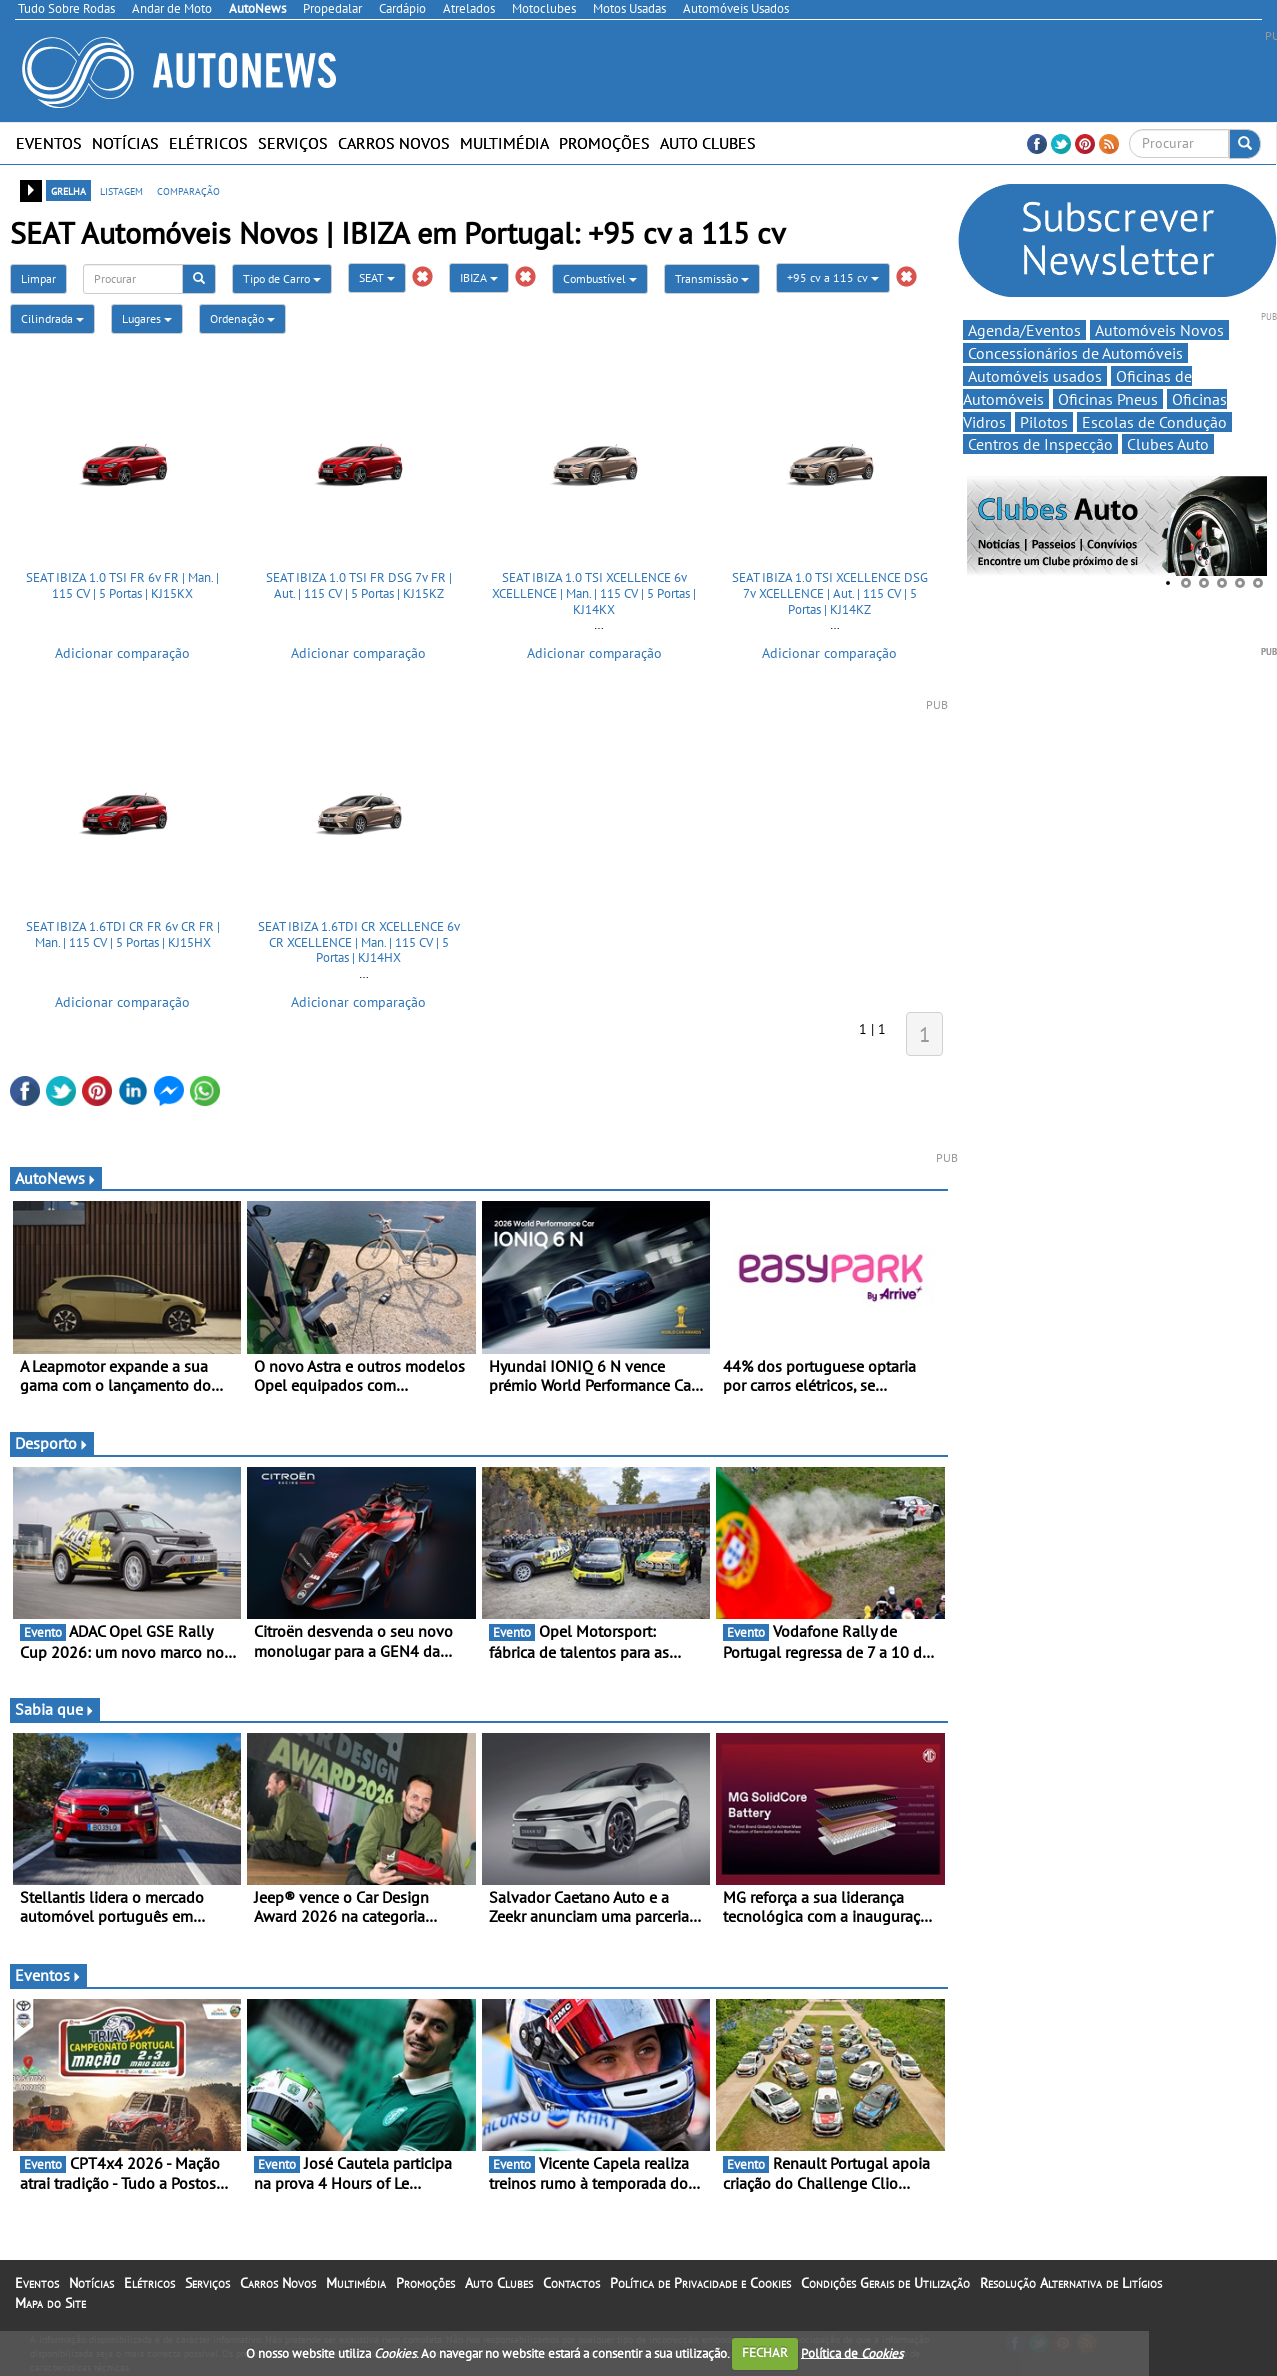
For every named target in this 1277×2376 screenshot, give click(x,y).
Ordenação (242, 318)
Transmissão (712, 278)
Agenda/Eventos (1024, 330)
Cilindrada (52, 318)
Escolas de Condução (1154, 422)
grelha (68, 190)
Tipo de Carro (282, 278)
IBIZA (479, 277)
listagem (121, 190)
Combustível (600, 278)
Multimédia (504, 143)
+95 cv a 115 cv (833, 277)
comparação (188, 190)
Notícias (125, 143)
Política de (852, 2352)
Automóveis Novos (1159, 330)
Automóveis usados (1035, 376)
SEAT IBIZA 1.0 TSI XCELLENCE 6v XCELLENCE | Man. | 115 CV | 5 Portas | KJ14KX (594, 593)
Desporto (52, 1443)
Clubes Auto (1168, 444)
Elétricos (208, 143)
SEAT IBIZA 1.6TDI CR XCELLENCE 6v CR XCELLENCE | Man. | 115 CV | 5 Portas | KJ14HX (359, 942)
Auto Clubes (708, 143)
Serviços (293, 143)
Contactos (571, 2283)
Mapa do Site (50, 2303)
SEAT (377, 277)
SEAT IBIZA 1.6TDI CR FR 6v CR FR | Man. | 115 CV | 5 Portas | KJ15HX (123, 934)
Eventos (49, 143)
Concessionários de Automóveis (1075, 353)
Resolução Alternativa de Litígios (1071, 2283)
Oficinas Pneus (1108, 399)
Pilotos (1044, 422)
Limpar (38, 278)
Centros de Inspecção (1040, 444)
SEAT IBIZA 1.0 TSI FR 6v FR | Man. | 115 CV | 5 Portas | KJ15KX (122, 585)
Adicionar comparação (122, 653)
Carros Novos (394, 143)
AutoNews (56, 1178)
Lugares (147, 318)
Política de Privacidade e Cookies (700, 2283)
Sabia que (55, 1709)
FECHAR (765, 2352)
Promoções (604, 143)
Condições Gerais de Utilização (885, 2283)
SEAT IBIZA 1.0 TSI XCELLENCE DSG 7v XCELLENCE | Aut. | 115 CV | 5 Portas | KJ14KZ (830, 593)
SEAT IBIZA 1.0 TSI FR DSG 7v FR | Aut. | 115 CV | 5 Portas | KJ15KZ (359, 585)
